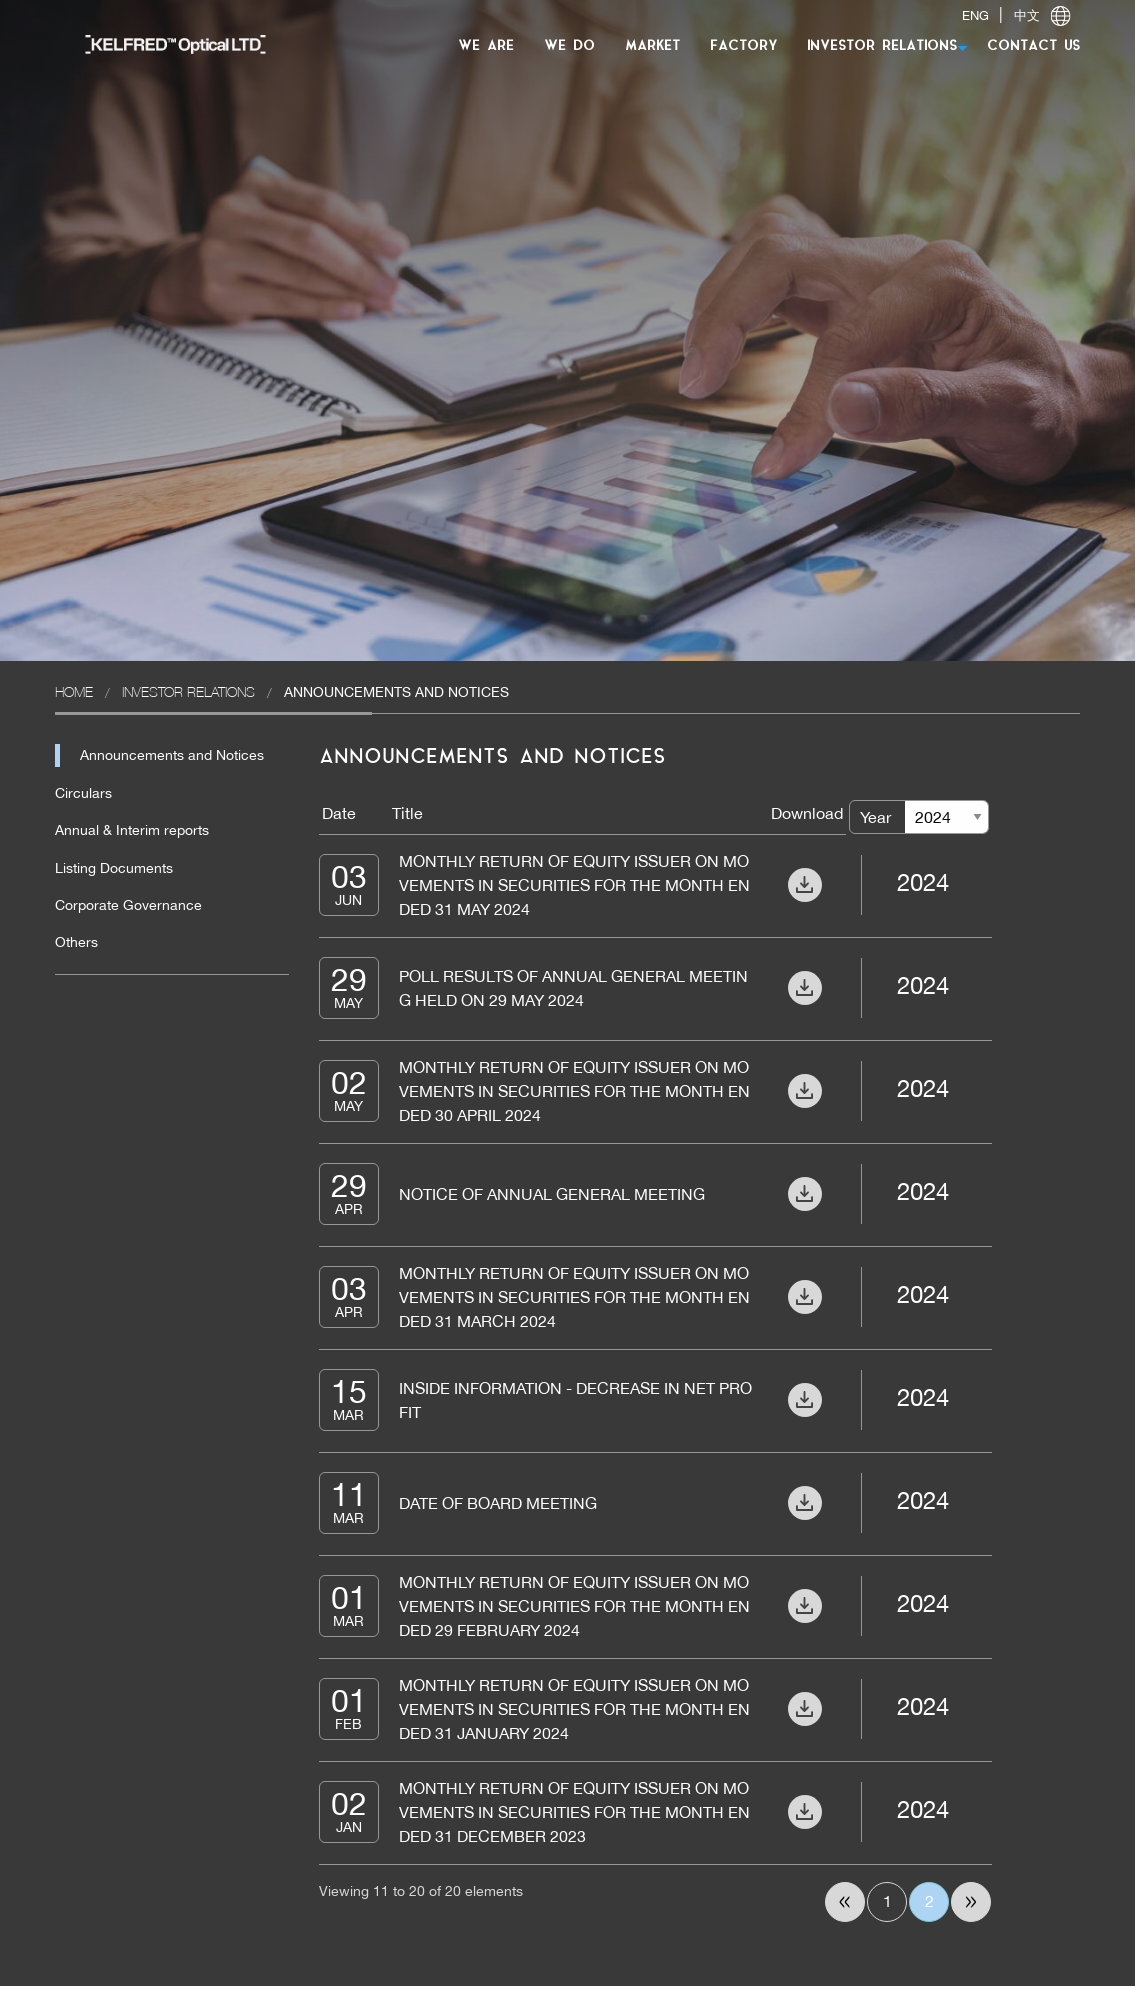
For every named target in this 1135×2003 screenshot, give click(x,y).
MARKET (652, 46)
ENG (975, 15)
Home (74, 691)
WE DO (569, 46)
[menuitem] (165, 43)
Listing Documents (114, 868)
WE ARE (486, 46)
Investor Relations (188, 691)
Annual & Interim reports (132, 830)
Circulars (83, 793)
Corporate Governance (128, 905)
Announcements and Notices (172, 755)
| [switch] (1016, 15)
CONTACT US (1033, 46)
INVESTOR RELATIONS (882, 46)
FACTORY (743, 46)
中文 (1027, 15)
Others (76, 942)
